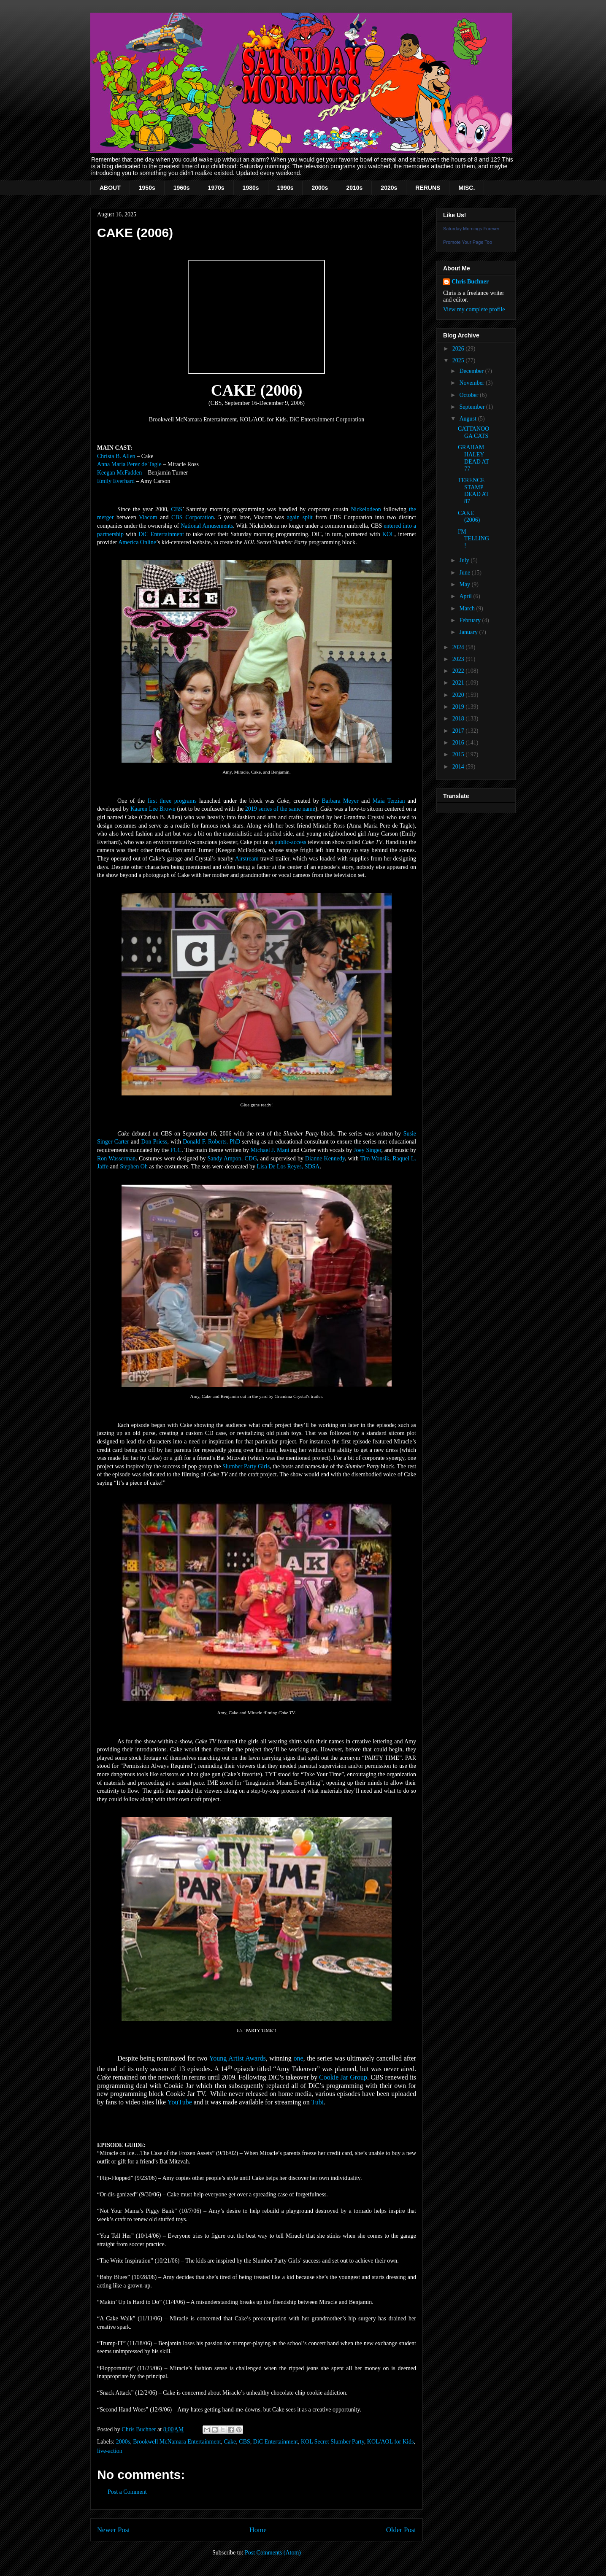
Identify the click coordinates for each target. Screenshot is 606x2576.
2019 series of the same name (280, 809)
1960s (181, 187)
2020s (389, 187)
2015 (459, 754)
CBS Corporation (192, 517)
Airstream (247, 858)
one (298, 2058)
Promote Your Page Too (467, 242)
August (468, 418)
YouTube (180, 2102)
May (465, 584)
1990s (285, 187)
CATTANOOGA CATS (473, 432)
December (472, 371)
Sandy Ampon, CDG (232, 1158)
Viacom (148, 517)
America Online (137, 542)
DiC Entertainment (161, 534)
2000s (319, 187)
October (469, 395)
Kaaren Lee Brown (153, 809)
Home (258, 2530)
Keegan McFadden (119, 472)
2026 (459, 348)
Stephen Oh (134, 1166)
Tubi (317, 2102)
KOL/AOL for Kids (390, 2441)
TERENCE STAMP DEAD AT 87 (473, 490)
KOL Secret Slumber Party (332, 2441)
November (472, 383)
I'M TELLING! (473, 539)
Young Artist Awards (237, 2058)
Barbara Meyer (340, 801)
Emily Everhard (116, 481)
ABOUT (110, 187)
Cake (230, 2441)
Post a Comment (127, 2492)
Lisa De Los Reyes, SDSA (288, 1166)
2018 (459, 718)
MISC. (466, 187)
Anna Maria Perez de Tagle (129, 464)
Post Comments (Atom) (273, 2552)
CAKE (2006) (469, 516)
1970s (216, 187)
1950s (147, 187)
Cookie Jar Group (343, 2077)
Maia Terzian (389, 801)
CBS (176, 509)
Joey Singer (367, 1150)
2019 (459, 707)
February (470, 620)
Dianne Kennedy (325, 1158)
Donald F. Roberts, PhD (211, 1141)
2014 (459, 766)
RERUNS (427, 187)
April (466, 596)
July (465, 560)
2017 (459, 731)
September (472, 407)
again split (300, 517)
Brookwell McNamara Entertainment (177, 2441)
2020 (459, 695)
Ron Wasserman (116, 1158)
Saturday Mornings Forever (471, 228)
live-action (109, 2451)
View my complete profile (474, 309)
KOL (388, 534)
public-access (290, 842)
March (467, 608)
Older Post (401, 2530)
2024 (459, 647)
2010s (354, 187)
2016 (459, 742)
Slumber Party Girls (246, 1466)
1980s (251, 187)
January (469, 632)
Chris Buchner (470, 281)
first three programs (171, 801)
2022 (459, 671)
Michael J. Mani (270, 1150)
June (465, 572)
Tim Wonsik (374, 1158)
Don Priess (154, 1141)
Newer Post (113, 2530)
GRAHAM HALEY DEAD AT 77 (473, 458)
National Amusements (207, 526)
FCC (175, 1150)
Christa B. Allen (116, 456)
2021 (459, 683)
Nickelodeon (366, 509)
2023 (459, 659)
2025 (459, 360)
